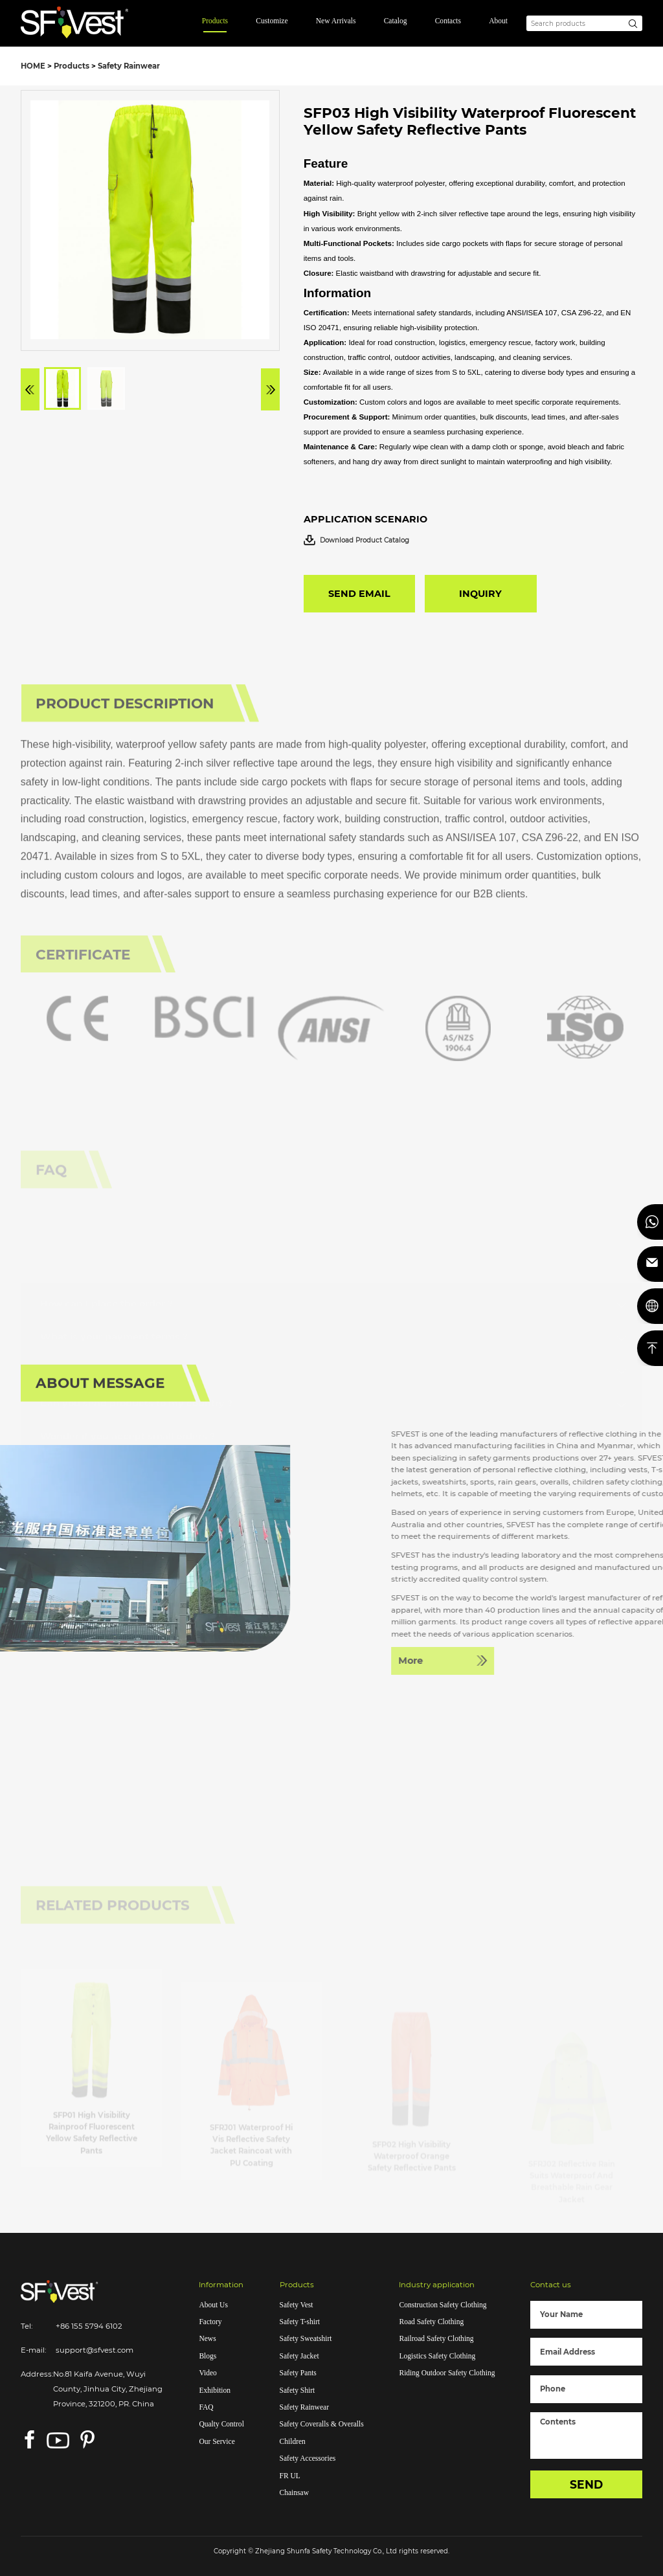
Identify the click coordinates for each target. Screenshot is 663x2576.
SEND (586, 2484)
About (498, 21)
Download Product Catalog (356, 540)
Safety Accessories (308, 2458)
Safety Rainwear (129, 66)
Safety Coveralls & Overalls (322, 2424)
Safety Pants (298, 2373)
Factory (210, 2321)
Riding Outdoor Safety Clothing (447, 2373)
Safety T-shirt (300, 2321)
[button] (30, 389)
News (207, 2338)
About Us (213, 2305)
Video (207, 2373)
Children (293, 2441)
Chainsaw (294, 2492)
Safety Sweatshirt (306, 2338)
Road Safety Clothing (431, 2321)
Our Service (216, 2441)
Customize (271, 21)
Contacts (448, 21)
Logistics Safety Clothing (437, 2356)
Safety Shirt (297, 2390)
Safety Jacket (299, 2356)
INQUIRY (480, 593)
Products (215, 21)
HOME (33, 66)
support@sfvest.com (94, 2350)
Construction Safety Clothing (442, 2305)
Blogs (207, 2356)
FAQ (206, 2407)
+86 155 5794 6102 (89, 2326)
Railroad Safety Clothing (436, 2338)
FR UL (290, 2476)
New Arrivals (336, 21)
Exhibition (214, 2390)
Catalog (395, 21)
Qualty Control (221, 2424)
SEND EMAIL (359, 593)
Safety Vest (296, 2305)
